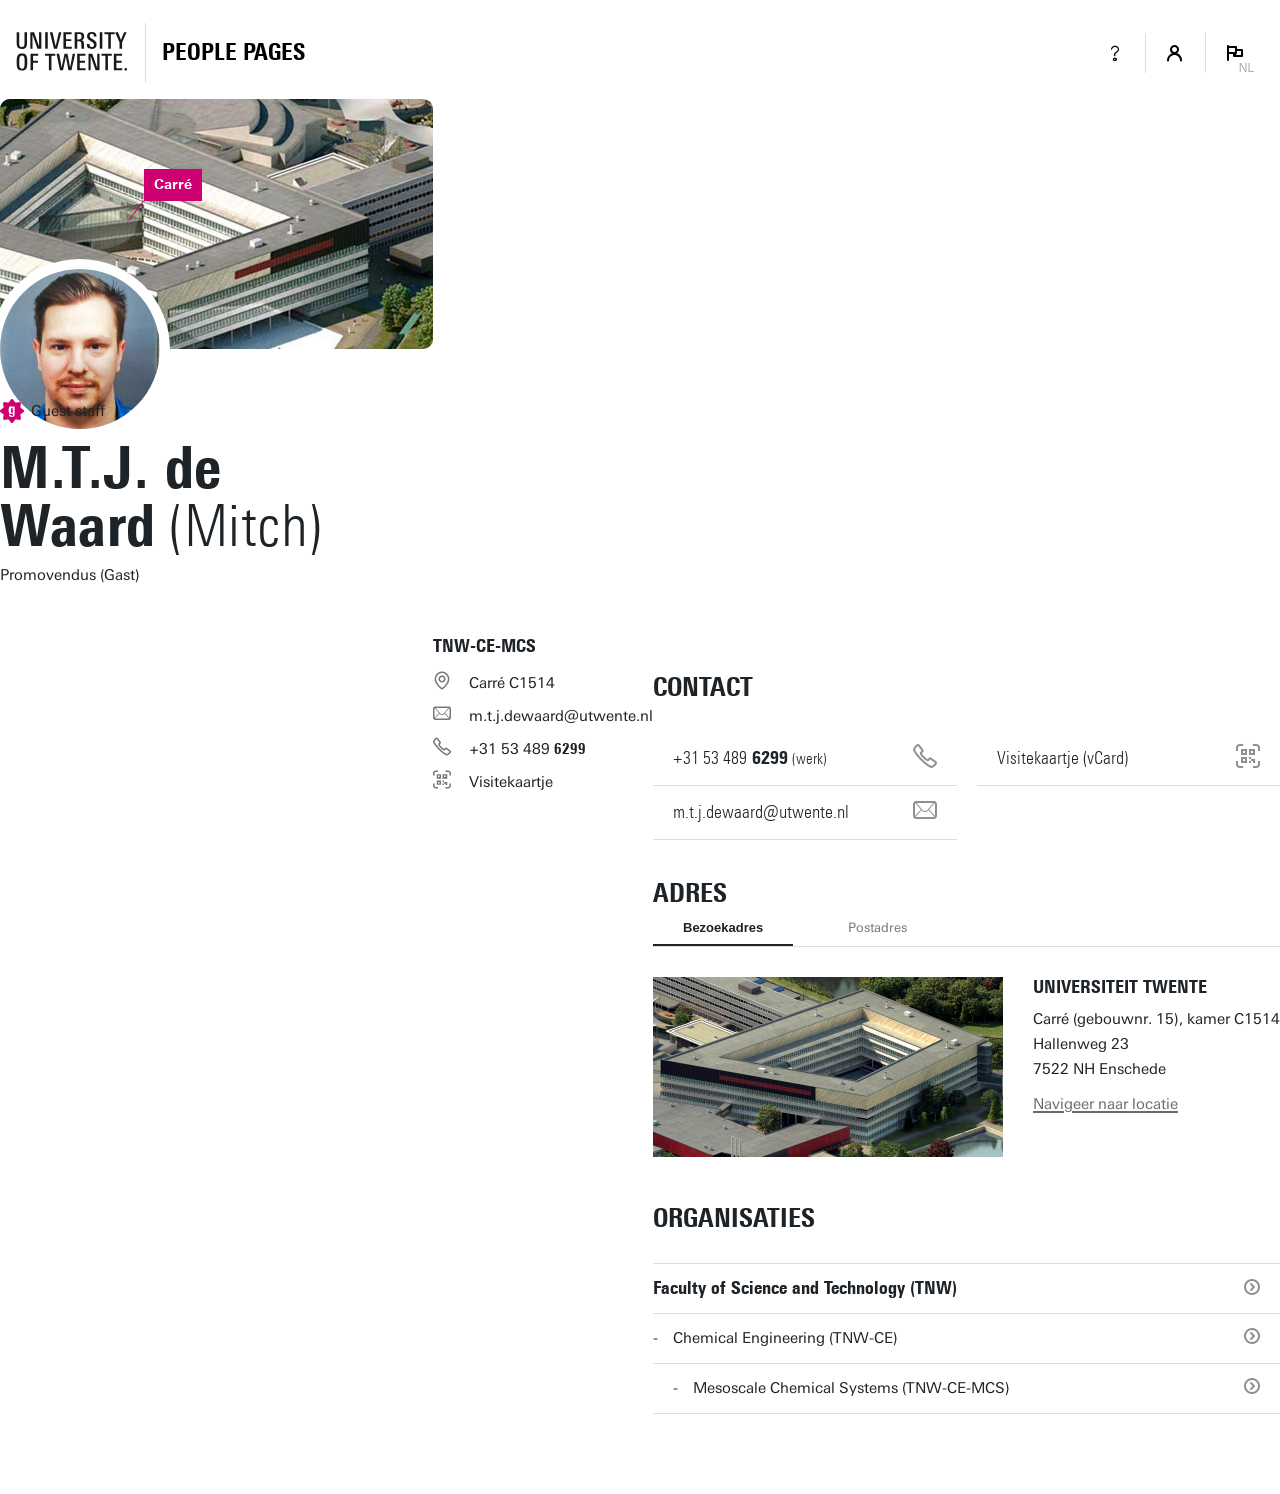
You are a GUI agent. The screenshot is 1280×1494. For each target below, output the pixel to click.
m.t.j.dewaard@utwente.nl (561, 716)
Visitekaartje (511, 782)
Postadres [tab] (877, 927)
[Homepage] (233, 53)
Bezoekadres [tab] (723, 927)
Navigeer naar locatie (1105, 1104)
